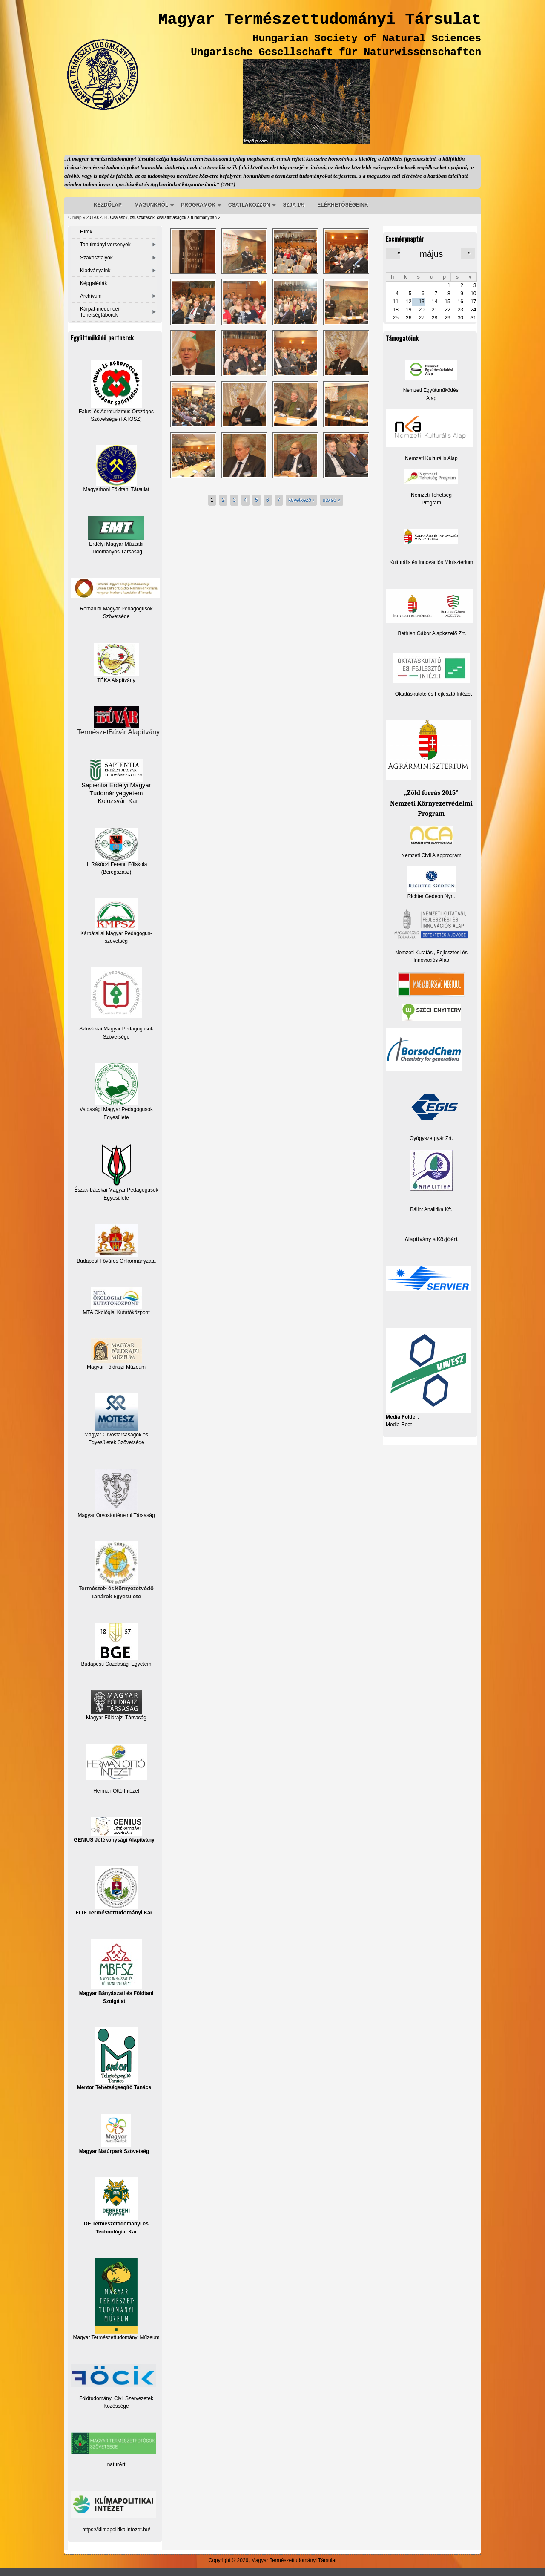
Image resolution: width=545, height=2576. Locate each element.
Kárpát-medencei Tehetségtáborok (99, 312)
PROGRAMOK (198, 205)
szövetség (116, 941)
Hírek (86, 232)
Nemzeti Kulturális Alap (431, 458)
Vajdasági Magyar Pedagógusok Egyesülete (116, 1091)
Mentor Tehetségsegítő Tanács (114, 2058)
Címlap (75, 217)
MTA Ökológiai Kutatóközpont (116, 1312)
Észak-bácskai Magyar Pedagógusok (116, 1168)
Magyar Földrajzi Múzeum (116, 1367)
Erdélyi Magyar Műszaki (116, 531)
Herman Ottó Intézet (116, 1791)
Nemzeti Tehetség (431, 495)
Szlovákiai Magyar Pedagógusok (116, 1029)
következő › (301, 500)
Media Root (399, 1425)
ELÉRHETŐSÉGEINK (342, 205)
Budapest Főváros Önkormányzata (116, 1261)
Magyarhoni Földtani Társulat (116, 468)
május (431, 254)
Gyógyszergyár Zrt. (431, 1138)
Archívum (91, 296)
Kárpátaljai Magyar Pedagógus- (116, 933)
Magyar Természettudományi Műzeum (116, 2299)
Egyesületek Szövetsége (116, 1442)
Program (431, 503)
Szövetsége (116, 1037)
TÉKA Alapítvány (116, 663)
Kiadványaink (95, 270)
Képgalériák (93, 283)
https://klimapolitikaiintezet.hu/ (116, 2530)
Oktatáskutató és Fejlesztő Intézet (433, 694)
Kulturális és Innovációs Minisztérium (431, 562)
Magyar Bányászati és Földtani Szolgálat (116, 1971)
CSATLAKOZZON (249, 205)
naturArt (116, 2464)
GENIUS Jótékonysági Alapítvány (114, 1830)
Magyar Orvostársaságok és (116, 1435)
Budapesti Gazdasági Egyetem (116, 1664)
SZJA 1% (293, 205)
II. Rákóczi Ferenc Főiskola (116, 864)
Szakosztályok (96, 258)
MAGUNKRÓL (151, 205)
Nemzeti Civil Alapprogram (431, 855)
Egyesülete (116, 1198)
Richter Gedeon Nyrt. (431, 882)
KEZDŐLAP (108, 205)
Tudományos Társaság (116, 552)
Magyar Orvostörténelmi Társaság (116, 1515)
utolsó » (332, 500)
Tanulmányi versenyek (105, 245)
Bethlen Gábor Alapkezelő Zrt (431, 633)
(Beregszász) (116, 872)
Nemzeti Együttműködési (431, 390)
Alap (431, 398)
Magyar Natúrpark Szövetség (114, 2134)
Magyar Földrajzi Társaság (116, 1705)
